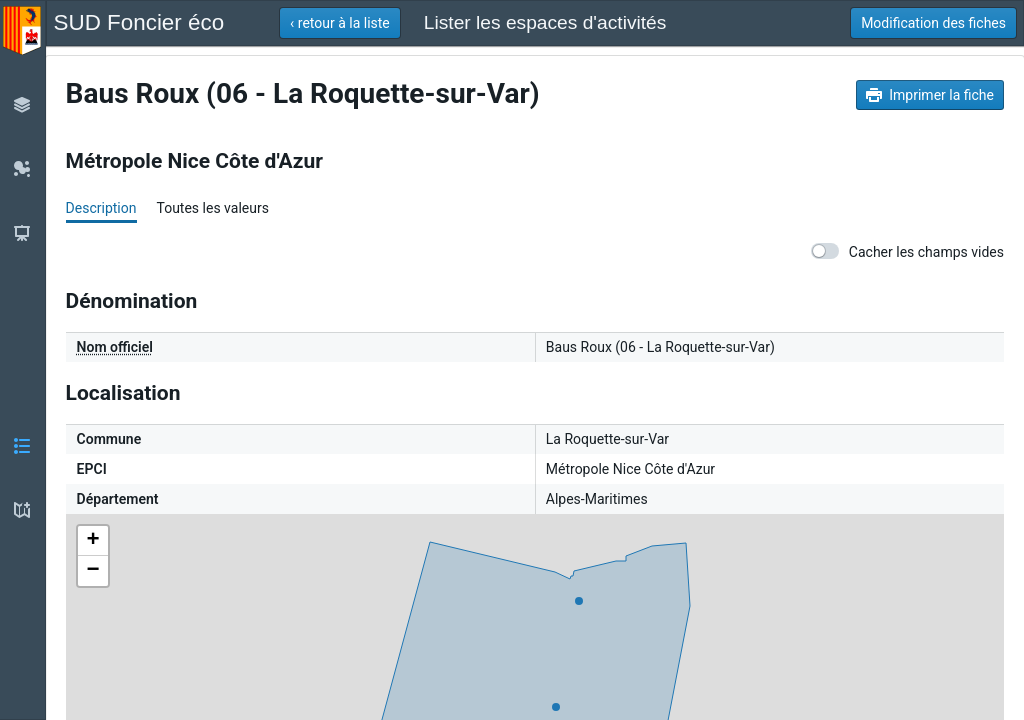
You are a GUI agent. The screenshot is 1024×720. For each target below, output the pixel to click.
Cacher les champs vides (907, 251)
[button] (340, 23)
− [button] (93, 571)
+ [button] (93, 541)
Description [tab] (101, 208)
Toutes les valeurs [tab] (212, 208)
